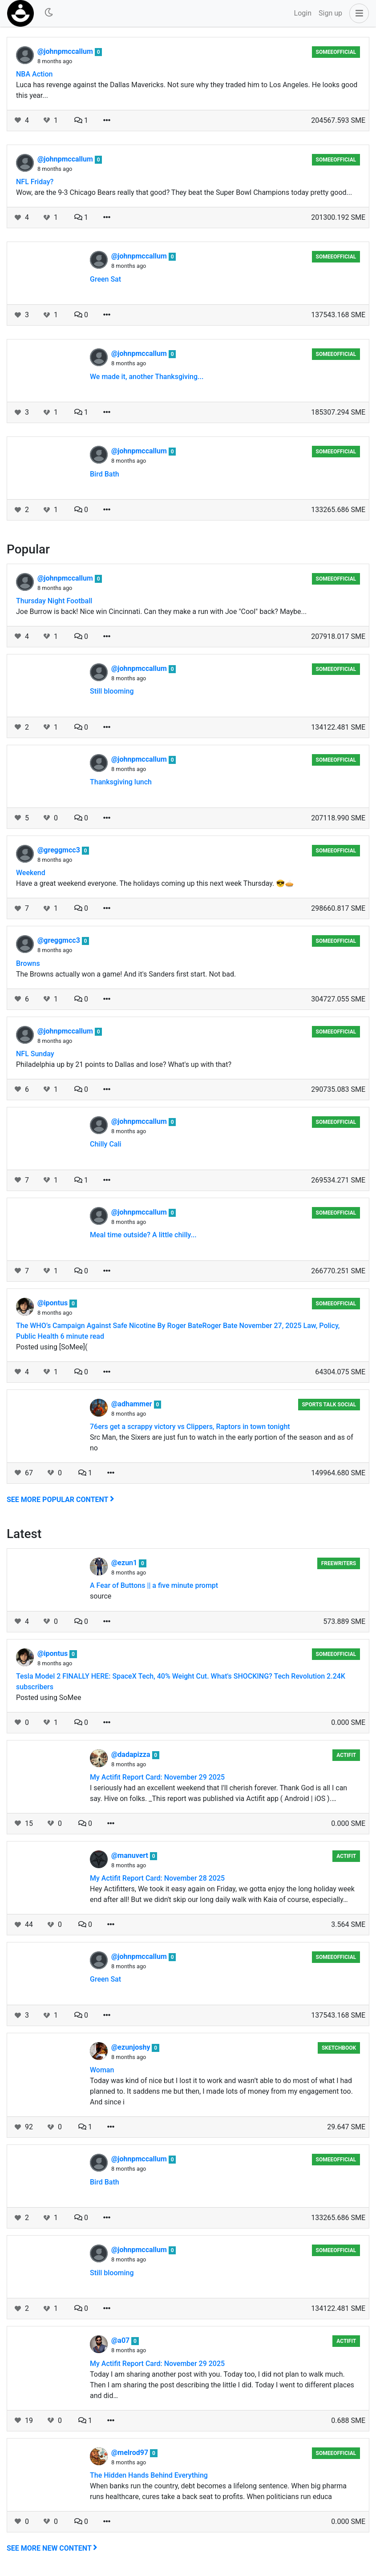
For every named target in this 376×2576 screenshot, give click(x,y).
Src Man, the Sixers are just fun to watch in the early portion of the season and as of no (221, 1442)
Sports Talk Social (329, 1404)
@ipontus (53, 1303)
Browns (28, 963)
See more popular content (60, 1499)
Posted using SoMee (48, 1697)
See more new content (52, 2548)
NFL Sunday (35, 1054)
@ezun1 (125, 1563)
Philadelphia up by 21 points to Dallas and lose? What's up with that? (123, 1064)
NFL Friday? (34, 182)
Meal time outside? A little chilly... (143, 1235)
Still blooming (111, 691)
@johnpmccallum (66, 51)
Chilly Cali (105, 1144)
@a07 (121, 2340)
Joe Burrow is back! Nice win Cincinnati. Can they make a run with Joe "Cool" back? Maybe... (161, 611)
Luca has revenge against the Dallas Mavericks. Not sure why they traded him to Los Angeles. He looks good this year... (186, 90)
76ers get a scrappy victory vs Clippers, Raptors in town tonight (190, 1426)
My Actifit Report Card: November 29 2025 (157, 1777)
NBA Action (34, 74)
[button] (357, 13)
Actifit (346, 1755)
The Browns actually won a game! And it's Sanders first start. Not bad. (126, 974)
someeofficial (336, 52)
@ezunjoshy (131, 2047)
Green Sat (105, 279)
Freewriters (338, 1563)
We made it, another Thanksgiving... (146, 376)
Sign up (330, 13)
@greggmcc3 (59, 850)
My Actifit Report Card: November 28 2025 (157, 1878)
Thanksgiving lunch (121, 782)
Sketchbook (339, 2048)
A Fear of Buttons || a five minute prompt (154, 1585)
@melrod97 (130, 2452)
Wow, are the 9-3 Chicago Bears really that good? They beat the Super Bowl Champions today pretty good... (184, 192)
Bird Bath (104, 474)
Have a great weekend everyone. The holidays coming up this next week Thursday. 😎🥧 (155, 883)
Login (302, 13)
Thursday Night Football (54, 601)
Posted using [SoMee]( (51, 1347)
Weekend (30, 872)
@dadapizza (131, 1754)
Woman (102, 2070)
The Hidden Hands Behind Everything (149, 2475)
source (100, 1596)
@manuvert (130, 1855)
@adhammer (132, 1404)
